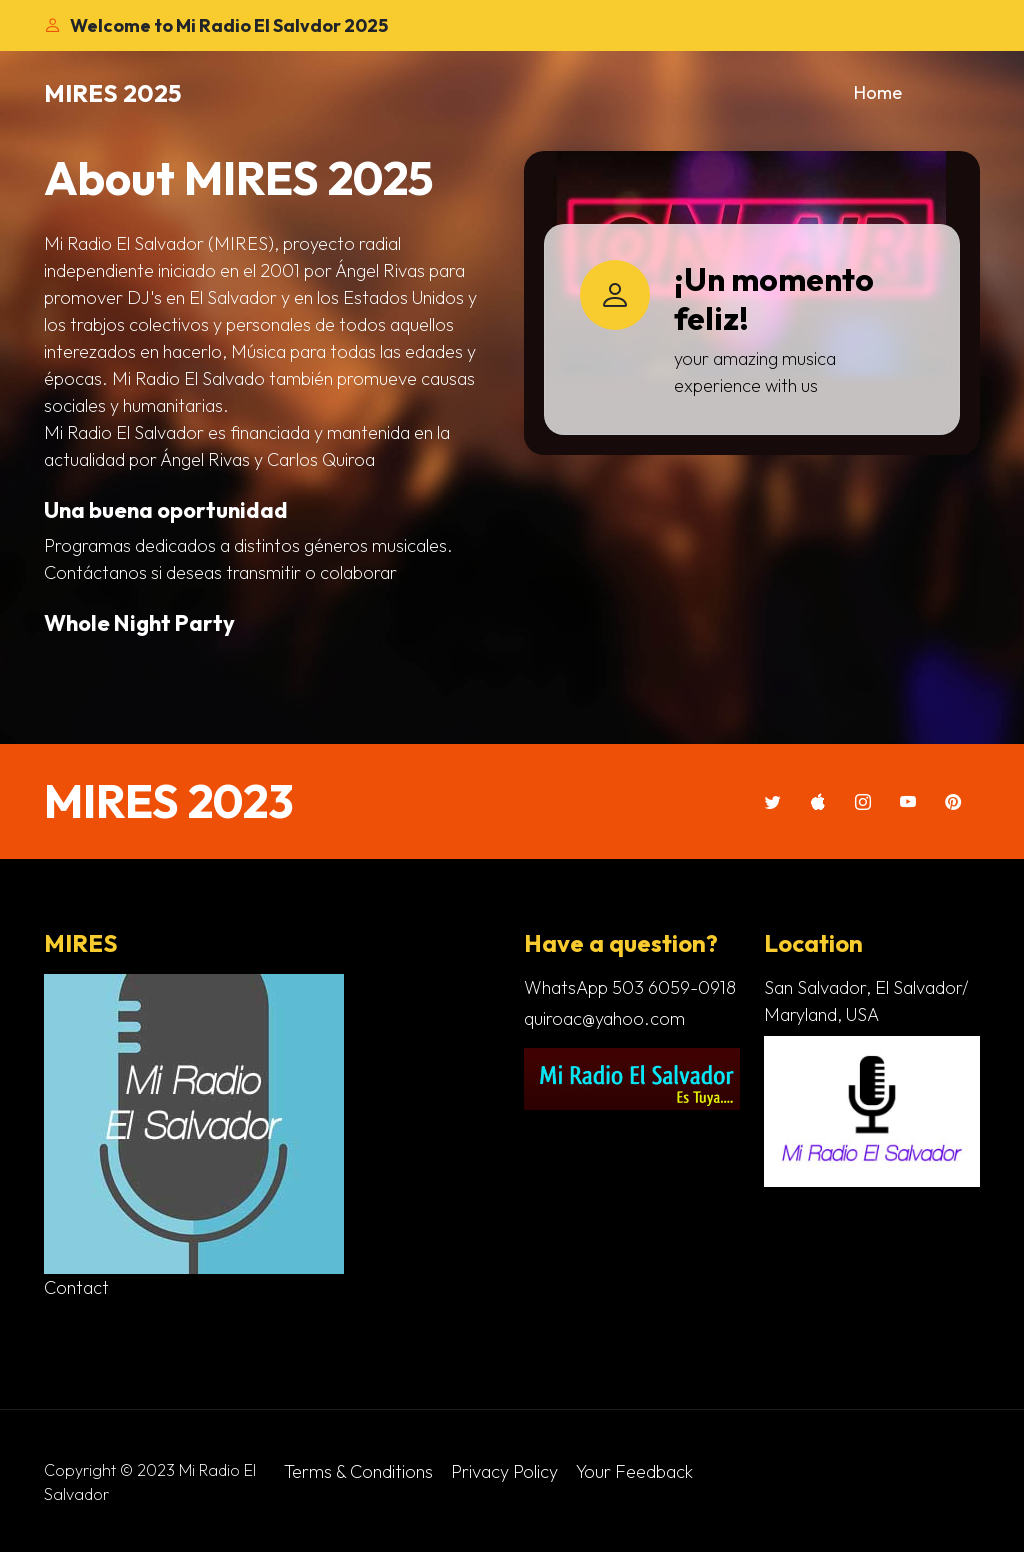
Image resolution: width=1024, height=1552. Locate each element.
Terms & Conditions (358, 1471)
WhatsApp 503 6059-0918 (630, 987)
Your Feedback (634, 1471)
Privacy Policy (504, 1471)
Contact (76, 1287)
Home (878, 92)
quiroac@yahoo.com (604, 1018)
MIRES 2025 (112, 93)
